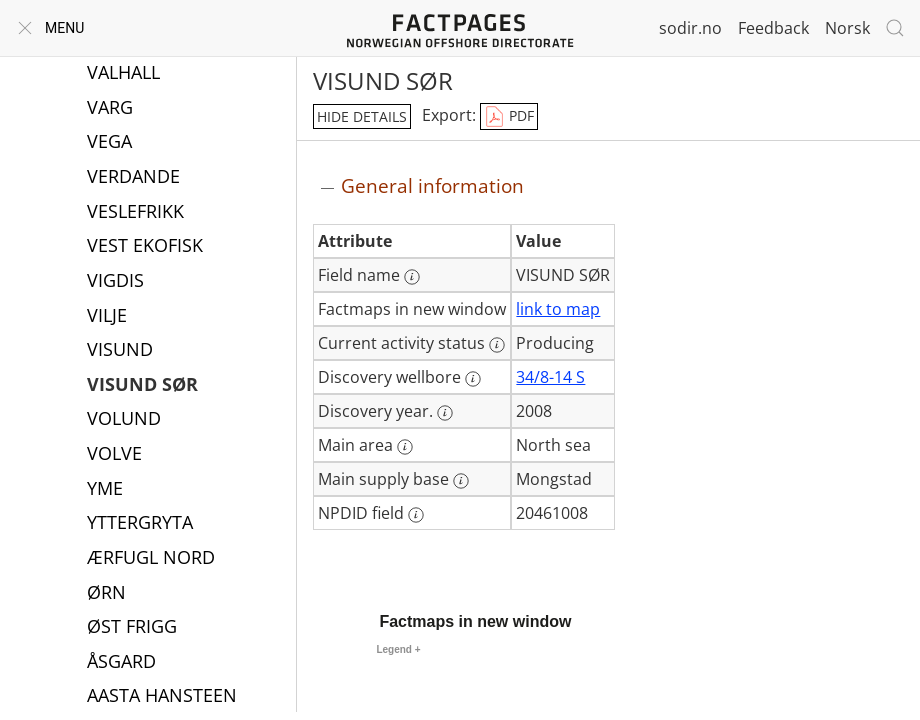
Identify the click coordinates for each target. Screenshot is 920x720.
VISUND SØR (142, 386)
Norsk (847, 28)
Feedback (773, 28)
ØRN (106, 594)
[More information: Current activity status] (497, 345)
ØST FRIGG (132, 628)
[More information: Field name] (412, 277)
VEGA (109, 143)
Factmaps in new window (475, 621)
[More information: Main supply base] (461, 481)
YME (105, 490)
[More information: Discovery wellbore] (473, 379)
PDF (509, 117)
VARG (110, 109)
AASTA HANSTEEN (162, 697)
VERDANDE (133, 178)
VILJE (107, 317)
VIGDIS (115, 282)
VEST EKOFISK (145, 247)
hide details (362, 116)
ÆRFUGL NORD (151, 559)
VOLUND (124, 420)
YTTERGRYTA (140, 524)
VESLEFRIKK (135, 213)
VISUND (120, 351)
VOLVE (114, 455)
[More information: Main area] (405, 447)
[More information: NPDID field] (416, 515)
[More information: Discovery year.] (445, 413)
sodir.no (690, 28)
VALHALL (123, 74)
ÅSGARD (121, 663)
